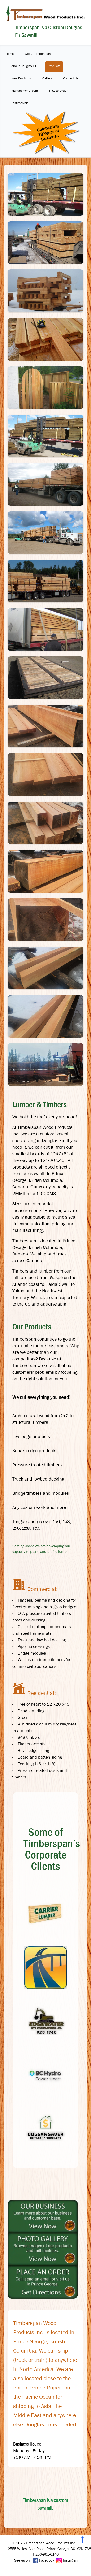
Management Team (24, 91)
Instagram (67, 2561)
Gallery (47, 79)
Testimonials (20, 103)
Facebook (43, 2561)
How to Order (58, 91)
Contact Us (70, 79)
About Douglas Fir (23, 66)
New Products (21, 79)
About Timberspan (38, 54)
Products (54, 66)
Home (10, 54)
